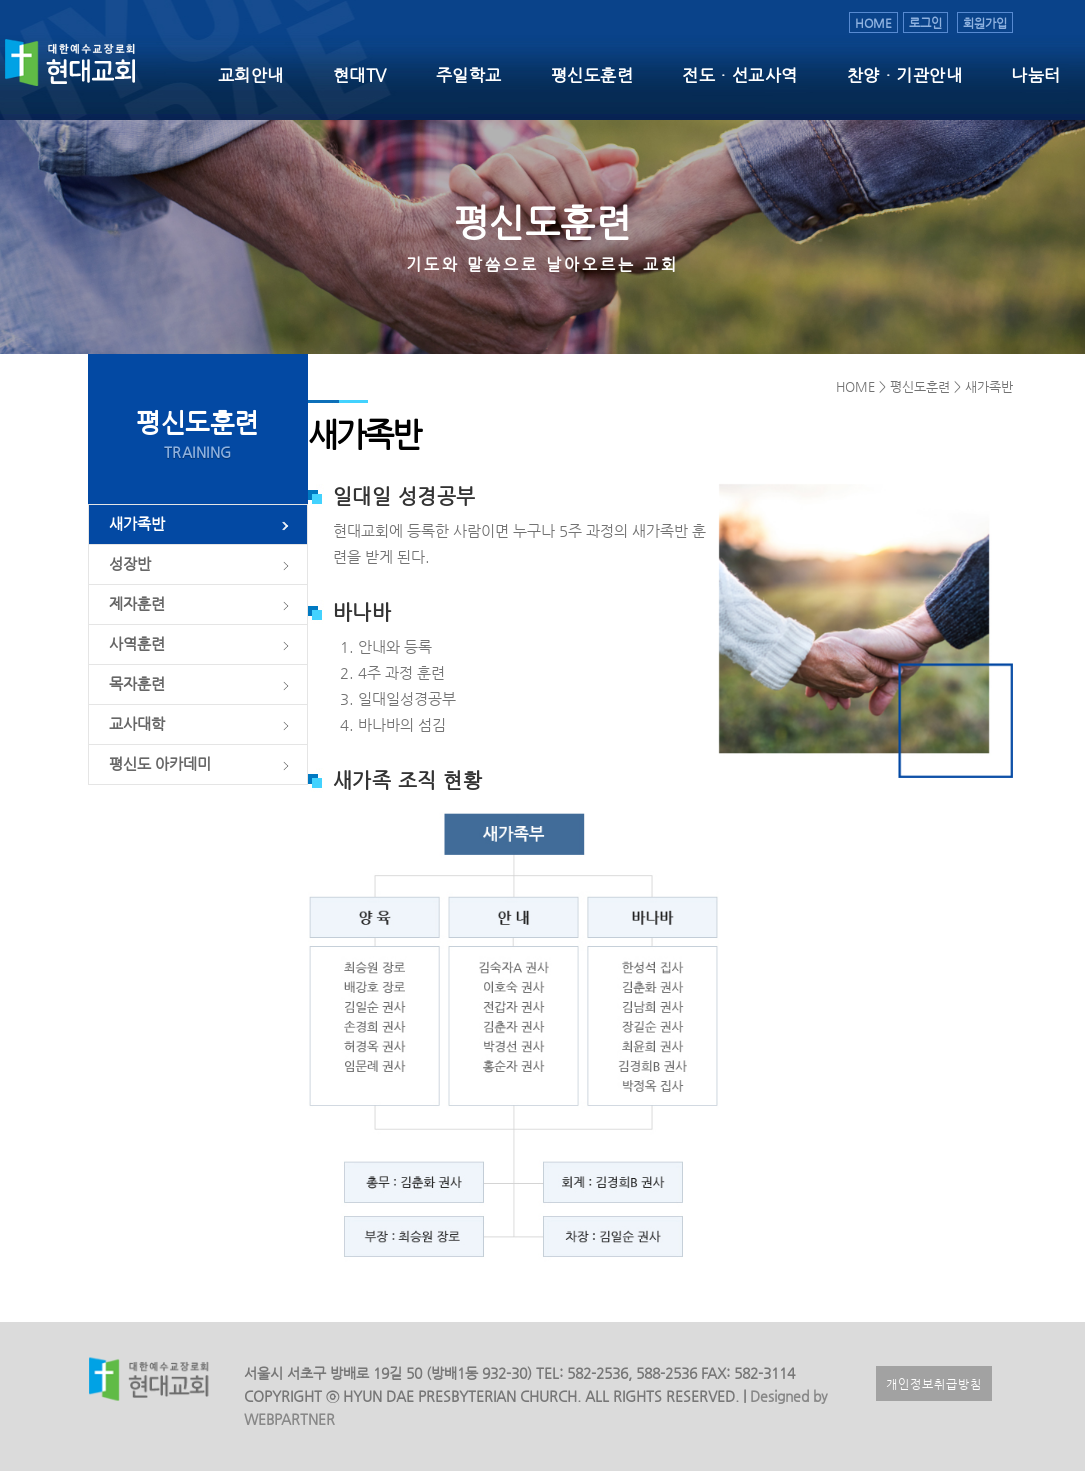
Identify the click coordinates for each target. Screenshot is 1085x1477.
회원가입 (985, 22)
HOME (873, 22)
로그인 (925, 22)
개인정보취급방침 (934, 1389)
